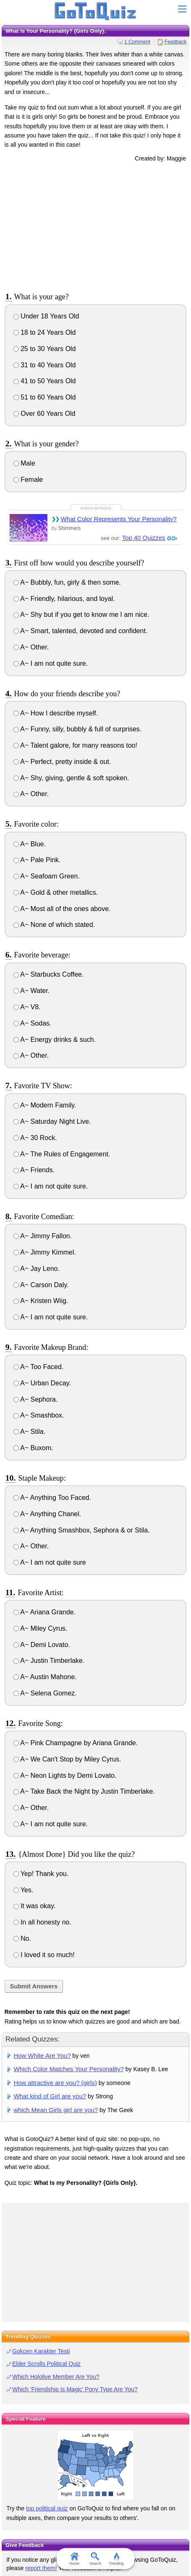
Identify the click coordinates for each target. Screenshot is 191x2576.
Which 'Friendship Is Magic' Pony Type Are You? (74, 2389)
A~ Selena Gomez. (45, 1693)
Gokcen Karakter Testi (41, 2351)
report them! (41, 2568)
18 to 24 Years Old (44, 332)
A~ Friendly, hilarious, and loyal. (64, 598)
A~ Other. (31, 647)
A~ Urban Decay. (42, 1383)
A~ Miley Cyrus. (40, 1628)
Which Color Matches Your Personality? (68, 2068)
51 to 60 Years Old (44, 397)
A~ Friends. (34, 1169)
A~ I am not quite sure (49, 1562)
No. (22, 1938)
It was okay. (34, 1905)
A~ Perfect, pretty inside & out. (62, 761)
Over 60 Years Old (44, 413)
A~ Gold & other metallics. (55, 892)
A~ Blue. (29, 844)
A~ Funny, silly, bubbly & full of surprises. (77, 729)
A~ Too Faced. (38, 1366)
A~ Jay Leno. (36, 1268)
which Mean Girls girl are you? (55, 2109)
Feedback (176, 42)
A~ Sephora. (35, 1399)
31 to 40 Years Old (44, 365)
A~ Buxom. (33, 1447)
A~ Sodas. (32, 1023)
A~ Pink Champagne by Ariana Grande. (75, 1742)
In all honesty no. (42, 1922)
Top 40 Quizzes (143, 537)
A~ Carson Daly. (41, 1284)
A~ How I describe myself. (55, 713)
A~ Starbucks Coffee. (48, 974)
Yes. (23, 1890)
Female (28, 479)
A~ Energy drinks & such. (54, 1039)
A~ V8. (27, 1007)
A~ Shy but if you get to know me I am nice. (81, 614)
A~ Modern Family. (44, 1105)
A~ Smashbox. (38, 1415)
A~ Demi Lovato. (41, 1644)
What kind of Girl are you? (49, 2096)
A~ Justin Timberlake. (49, 1660)
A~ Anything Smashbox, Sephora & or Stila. (81, 1530)
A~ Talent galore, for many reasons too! (75, 745)
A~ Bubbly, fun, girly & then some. (67, 582)
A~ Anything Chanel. (47, 1513)
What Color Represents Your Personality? (119, 518)
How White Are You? (42, 2055)
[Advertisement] (95, 225)
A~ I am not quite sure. (50, 663)
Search (96, 2559)
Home (75, 2559)
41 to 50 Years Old (44, 380)
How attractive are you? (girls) (55, 2082)
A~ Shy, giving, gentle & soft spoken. (71, 777)
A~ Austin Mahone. (45, 1676)
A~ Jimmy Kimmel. (44, 1252)
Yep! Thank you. (41, 1873)
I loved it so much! (44, 1954)
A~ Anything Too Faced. (52, 1497)
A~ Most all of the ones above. (62, 908)
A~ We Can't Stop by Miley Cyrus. (67, 1759)
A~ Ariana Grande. (44, 1612)
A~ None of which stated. (54, 924)
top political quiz (47, 2508)
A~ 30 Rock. (35, 1137)
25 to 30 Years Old (44, 348)
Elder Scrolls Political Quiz (46, 2363)
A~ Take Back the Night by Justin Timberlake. (84, 1791)
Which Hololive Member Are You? (55, 2376)
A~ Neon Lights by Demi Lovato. (64, 1775)
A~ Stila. (29, 1431)
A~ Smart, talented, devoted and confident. (80, 630)
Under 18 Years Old (46, 316)
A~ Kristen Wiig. (40, 1300)
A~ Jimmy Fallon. (42, 1236)
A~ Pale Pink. (37, 859)
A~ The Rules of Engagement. (61, 1154)
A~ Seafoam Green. (46, 876)
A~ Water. (31, 990)
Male (24, 463)
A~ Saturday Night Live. (52, 1121)
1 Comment (137, 42)
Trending (116, 2559)
